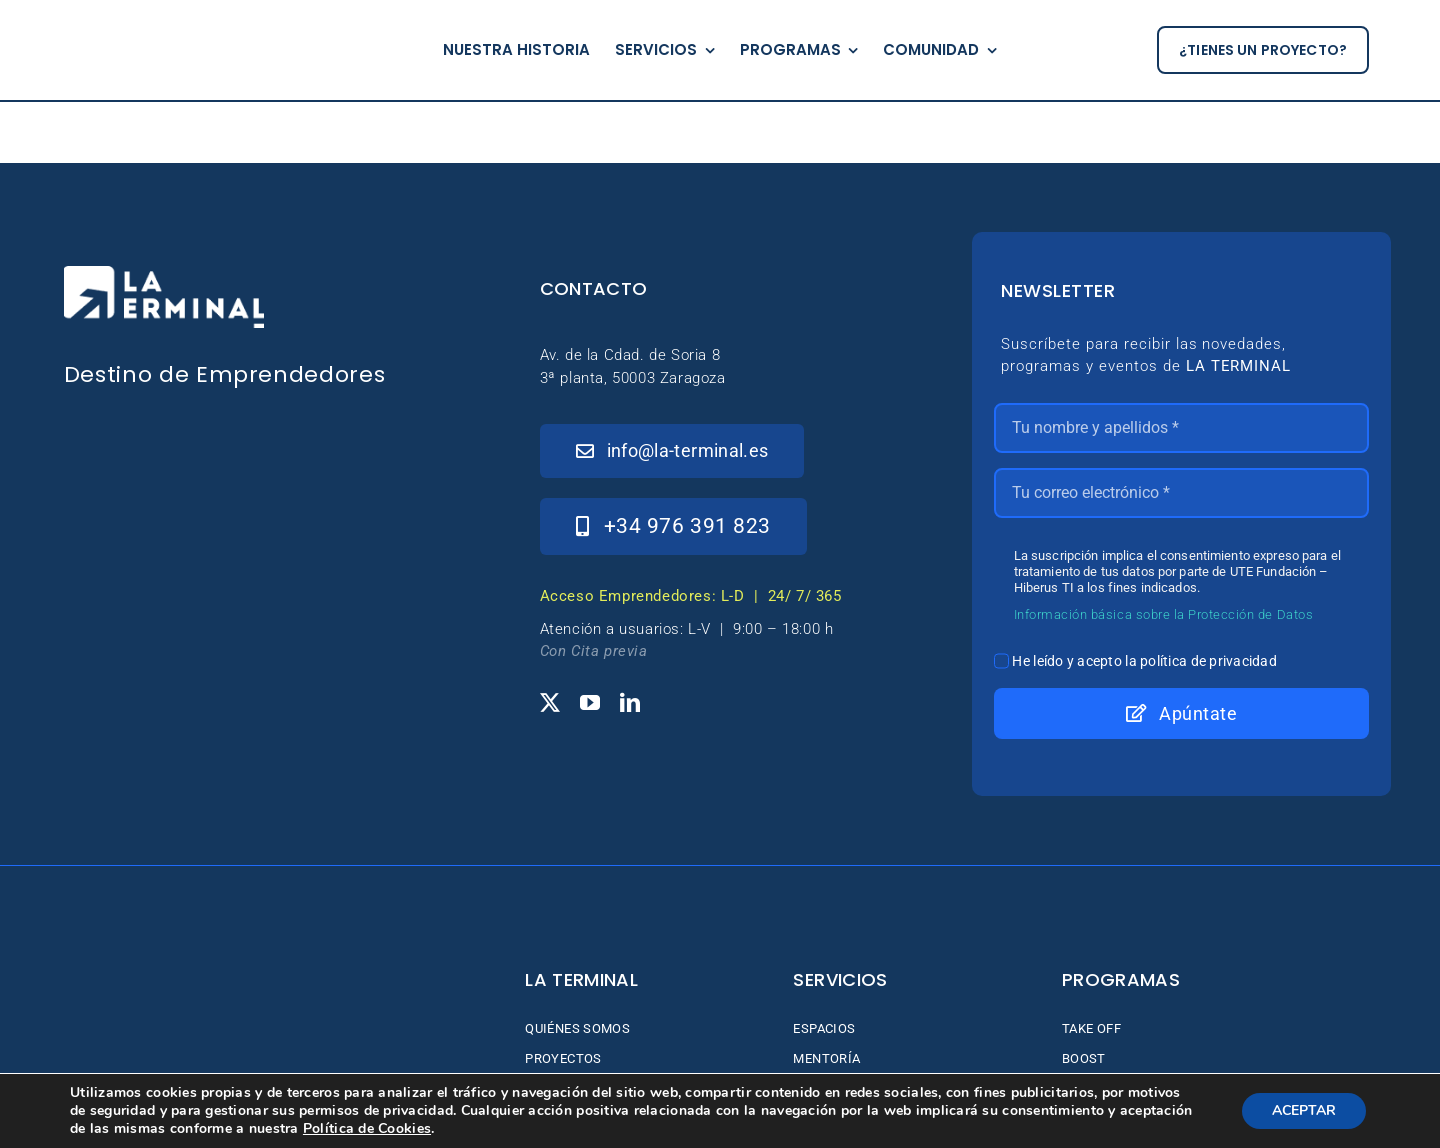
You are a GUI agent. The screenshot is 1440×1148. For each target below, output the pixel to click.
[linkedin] (630, 703)
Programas (1121, 979)
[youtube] (590, 703)
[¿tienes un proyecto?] (1263, 50)
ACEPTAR (1304, 1110)
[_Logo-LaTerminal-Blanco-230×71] (164, 274)
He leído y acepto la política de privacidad (1144, 661)
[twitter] (550, 703)
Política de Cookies (367, 1128)
